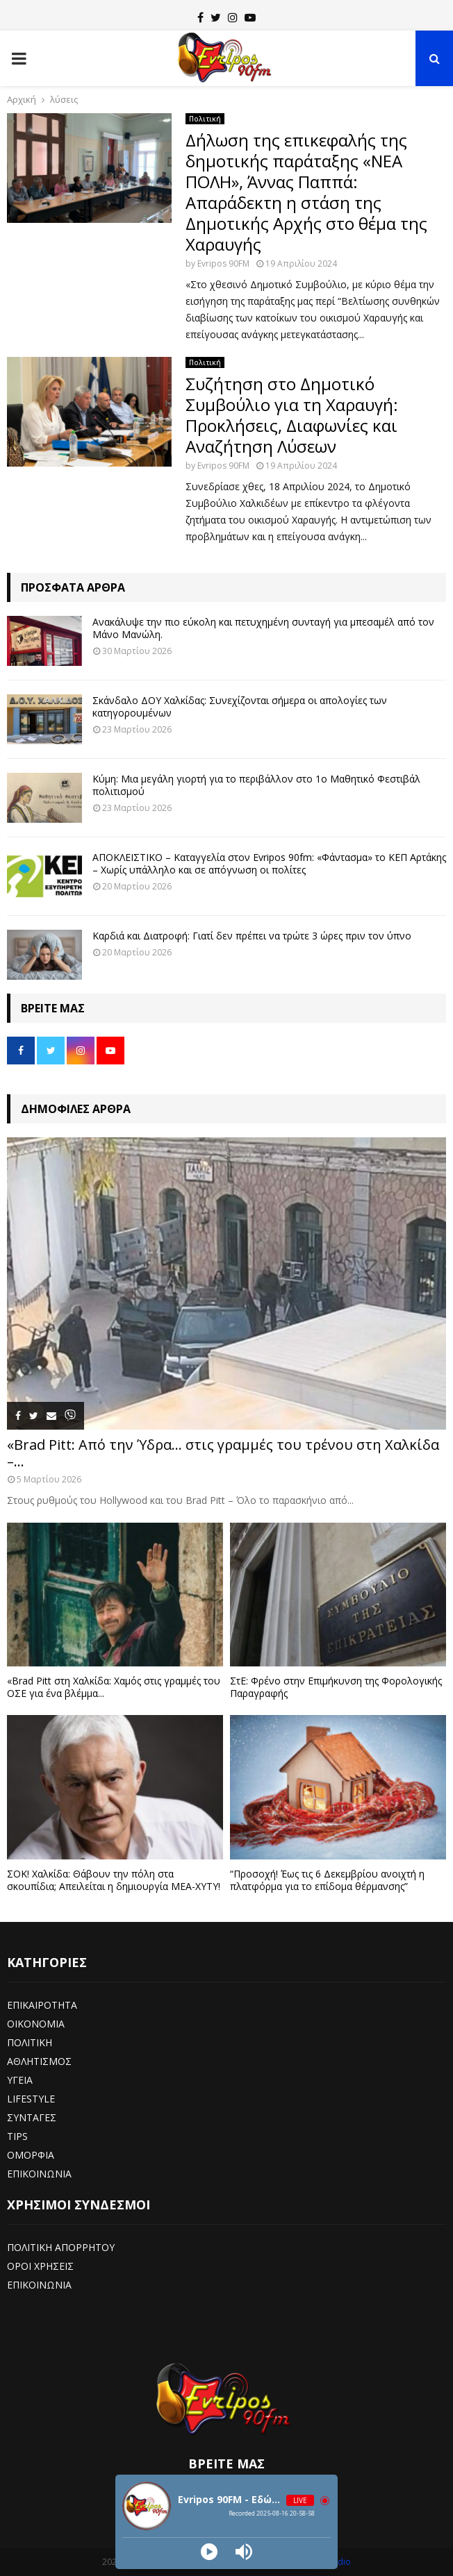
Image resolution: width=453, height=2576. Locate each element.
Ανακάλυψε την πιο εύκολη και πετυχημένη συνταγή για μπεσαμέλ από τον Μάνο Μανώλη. (263, 628)
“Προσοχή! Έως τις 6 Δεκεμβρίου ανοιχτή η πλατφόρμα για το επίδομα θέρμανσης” (327, 1880)
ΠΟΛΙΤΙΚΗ (29, 2042)
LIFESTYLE (31, 2098)
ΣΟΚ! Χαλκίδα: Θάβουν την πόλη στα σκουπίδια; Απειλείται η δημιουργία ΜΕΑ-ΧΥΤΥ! (113, 1880)
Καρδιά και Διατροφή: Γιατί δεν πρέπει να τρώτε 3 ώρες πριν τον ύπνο (251, 935)
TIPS (17, 2136)
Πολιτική (205, 119)
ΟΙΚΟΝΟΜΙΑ (36, 2023)
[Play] (209, 2551)
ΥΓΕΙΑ (20, 2079)
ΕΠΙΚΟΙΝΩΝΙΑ (39, 2173)
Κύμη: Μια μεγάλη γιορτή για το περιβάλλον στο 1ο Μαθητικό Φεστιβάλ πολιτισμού (256, 785)
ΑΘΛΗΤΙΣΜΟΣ (39, 2061)
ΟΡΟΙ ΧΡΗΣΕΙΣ (40, 2266)
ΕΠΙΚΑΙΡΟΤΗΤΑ (42, 2005)
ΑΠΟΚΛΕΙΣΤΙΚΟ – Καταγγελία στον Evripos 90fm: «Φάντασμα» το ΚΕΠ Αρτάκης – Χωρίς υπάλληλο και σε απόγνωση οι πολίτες (269, 863)
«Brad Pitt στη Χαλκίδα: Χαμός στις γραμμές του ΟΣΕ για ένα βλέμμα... (113, 1687)
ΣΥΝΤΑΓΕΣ (31, 2117)
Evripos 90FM (223, 263)
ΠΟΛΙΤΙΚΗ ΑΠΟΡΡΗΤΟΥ (61, 2247)
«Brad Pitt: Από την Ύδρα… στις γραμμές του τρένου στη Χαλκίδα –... (223, 1453)
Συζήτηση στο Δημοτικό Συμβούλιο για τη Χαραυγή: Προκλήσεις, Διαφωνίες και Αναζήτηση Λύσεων (292, 415)
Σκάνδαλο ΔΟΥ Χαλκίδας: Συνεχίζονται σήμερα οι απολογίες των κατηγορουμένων (239, 706)
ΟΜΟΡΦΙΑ (30, 2154)
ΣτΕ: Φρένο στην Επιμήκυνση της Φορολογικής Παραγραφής (336, 1687)
